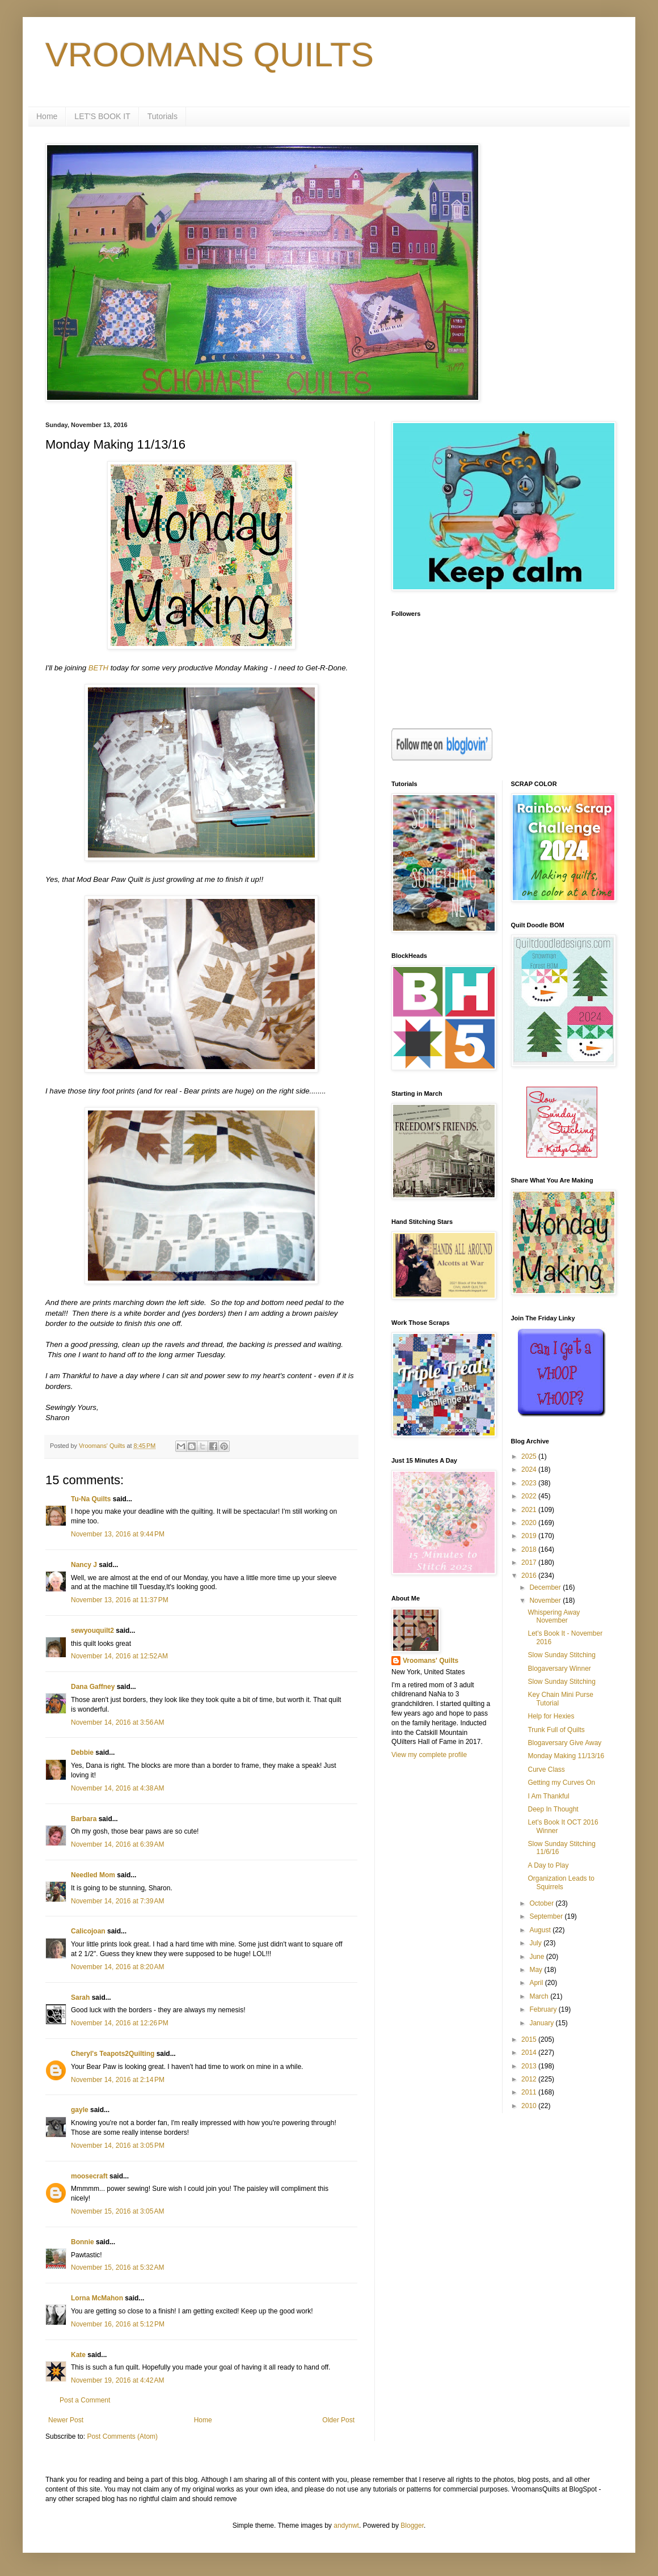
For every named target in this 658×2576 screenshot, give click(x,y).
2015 (529, 2039)
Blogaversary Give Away (564, 1743)
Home (46, 116)
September (546, 1916)
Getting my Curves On (561, 1783)
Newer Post (65, 2420)
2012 (529, 2079)
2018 (529, 1549)
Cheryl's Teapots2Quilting (112, 2054)
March (539, 1996)
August (540, 1930)
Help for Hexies (551, 1716)
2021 (529, 1510)
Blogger (412, 2525)
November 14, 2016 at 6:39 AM (117, 1844)
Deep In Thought (553, 1809)
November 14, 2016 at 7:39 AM (117, 1901)
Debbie (82, 1752)
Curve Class (546, 1769)
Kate (78, 2355)
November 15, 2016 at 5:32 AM (117, 2267)
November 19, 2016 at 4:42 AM (117, 2380)
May (536, 1970)
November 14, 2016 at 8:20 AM (117, 1967)
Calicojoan (88, 1931)
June (537, 1957)
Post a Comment (85, 2400)
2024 (529, 1469)
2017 (529, 1562)
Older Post (338, 2420)
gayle (79, 2110)
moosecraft (89, 2176)
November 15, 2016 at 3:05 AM (117, 2211)
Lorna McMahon (97, 2298)
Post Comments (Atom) (122, 2436)
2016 (529, 1576)
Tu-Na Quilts (91, 1499)
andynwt (346, 2525)
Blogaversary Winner (559, 1669)
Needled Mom (93, 1875)
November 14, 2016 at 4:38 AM (117, 1788)
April (537, 1983)
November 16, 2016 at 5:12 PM (117, 2324)
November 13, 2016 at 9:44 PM (117, 1534)
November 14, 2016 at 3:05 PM (117, 2146)
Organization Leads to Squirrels (561, 1882)
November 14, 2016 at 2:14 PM (117, 2080)
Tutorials (162, 116)
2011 (529, 2092)
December (546, 1587)
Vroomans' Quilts (430, 1661)
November (546, 1600)
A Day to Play (548, 1865)
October (542, 1903)
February (543, 2009)
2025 (529, 1456)
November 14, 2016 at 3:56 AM (117, 1722)
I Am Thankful (548, 1796)
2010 (529, 2106)
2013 (529, 2066)
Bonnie (82, 2242)
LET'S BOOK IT (102, 116)
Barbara (83, 1819)
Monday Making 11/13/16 (566, 1756)
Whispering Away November (554, 1616)
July (536, 1943)
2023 (529, 1483)
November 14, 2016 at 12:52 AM (119, 1656)
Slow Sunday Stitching (561, 1655)
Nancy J (84, 1565)
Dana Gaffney (93, 1687)
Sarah (80, 1997)
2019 (529, 1536)
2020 (529, 1523)
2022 (529, 1496)
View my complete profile (429, 1755)
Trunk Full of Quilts (556, 1730)
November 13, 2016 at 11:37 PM (119, 1600)
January (542, 2023)
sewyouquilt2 (92, 1631)
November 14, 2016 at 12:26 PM (119, 2023)
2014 (529, 2052)
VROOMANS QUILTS (209, 55)
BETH (98, 668)
